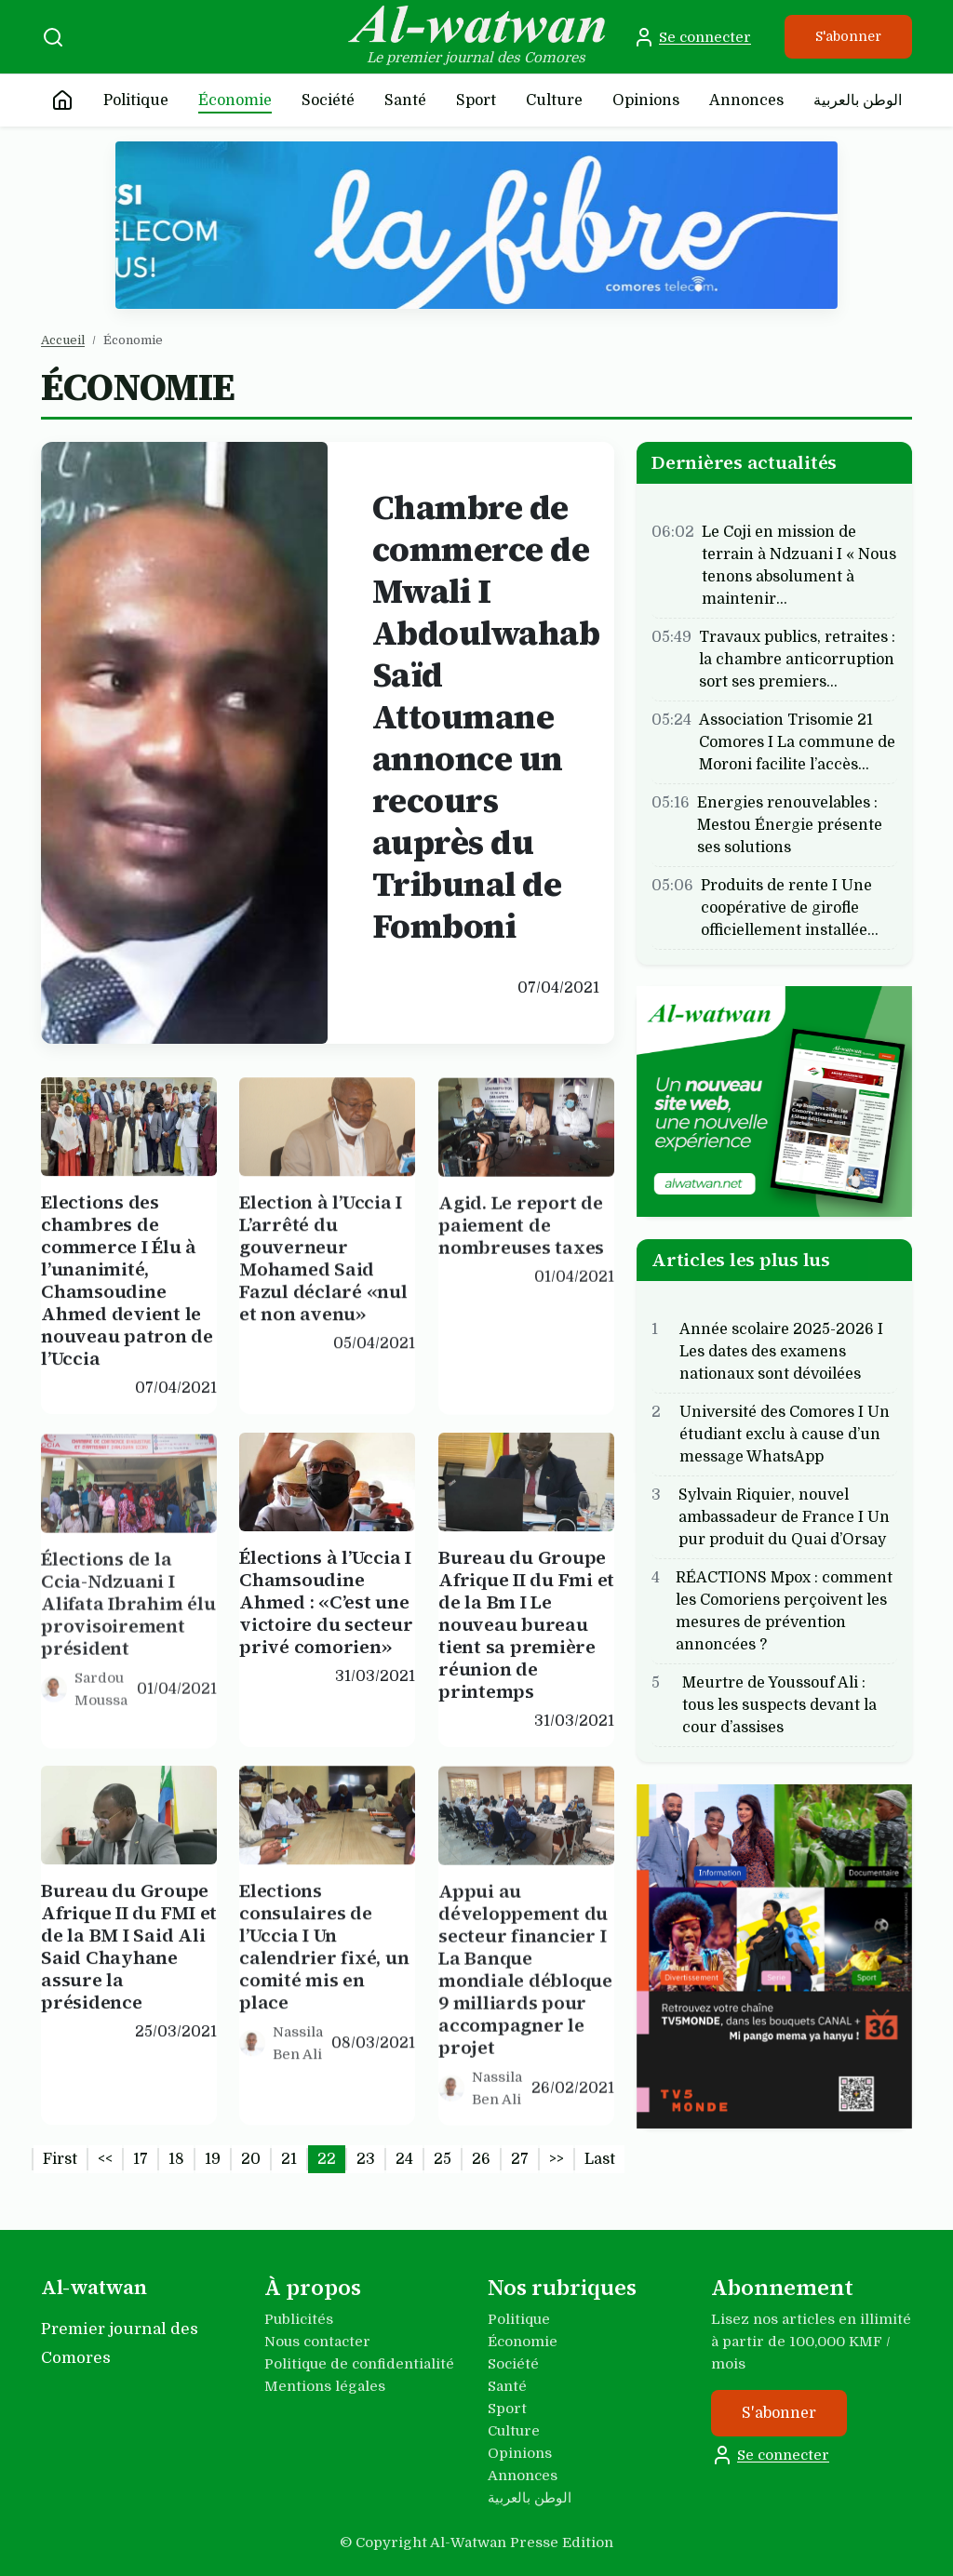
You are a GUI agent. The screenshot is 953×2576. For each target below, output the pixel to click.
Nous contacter (317, 2341)
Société (328, 100)
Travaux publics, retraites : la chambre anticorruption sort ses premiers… (797, 658)
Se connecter (692, 37)
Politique (135, 100)
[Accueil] (62, 100)
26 (481, 2159)
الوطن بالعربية (857, 100)
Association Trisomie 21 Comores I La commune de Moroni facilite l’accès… (797, 741)
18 (176, 2159)
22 (326, 2159)
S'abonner (848, 36)
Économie (235, 100)
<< (105, 2159)
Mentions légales (324, 2386)
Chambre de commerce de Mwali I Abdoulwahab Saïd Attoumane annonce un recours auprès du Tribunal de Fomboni (485, 717)
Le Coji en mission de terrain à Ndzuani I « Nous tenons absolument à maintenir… (799, 565)
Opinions (645, 100)
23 (365, 2159)
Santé (405, 100)
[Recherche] (53, 37)
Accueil (63, 340)
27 (520, 2159)
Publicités (298, 2319)
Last (599, 2159)
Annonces (746, 100)
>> (556, 2159)
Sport (476, 100)
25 (442, 2159)
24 (404, 2159)
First (60, 2159)
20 (251, 2159)
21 (289, 2159)
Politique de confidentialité (359, 2364)
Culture (554, 100)
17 (140, 2159)
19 (213, 2159)
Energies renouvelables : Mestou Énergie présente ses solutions (789, 824)
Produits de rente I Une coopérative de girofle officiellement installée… (790, 907)
